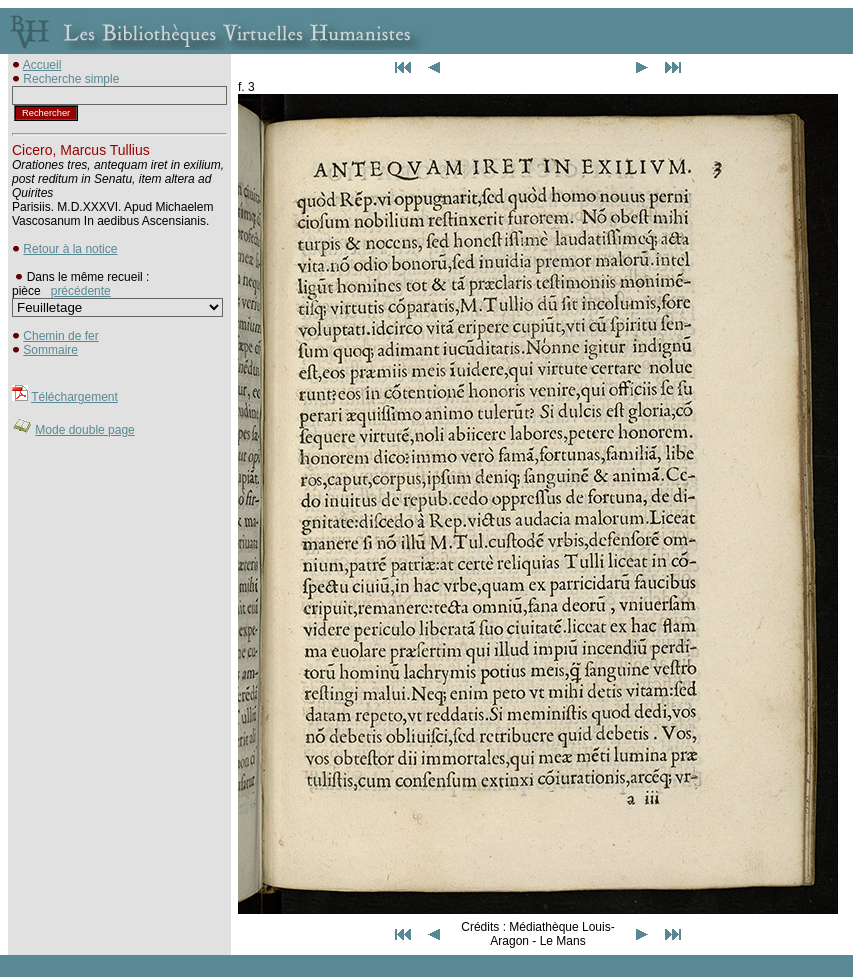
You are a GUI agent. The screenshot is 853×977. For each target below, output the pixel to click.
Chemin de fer (60, 336)
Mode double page (84, 430)
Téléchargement (74, 397)
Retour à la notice (70, 249)
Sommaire (50, 350)
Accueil (42, 65)
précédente (81, 291)
